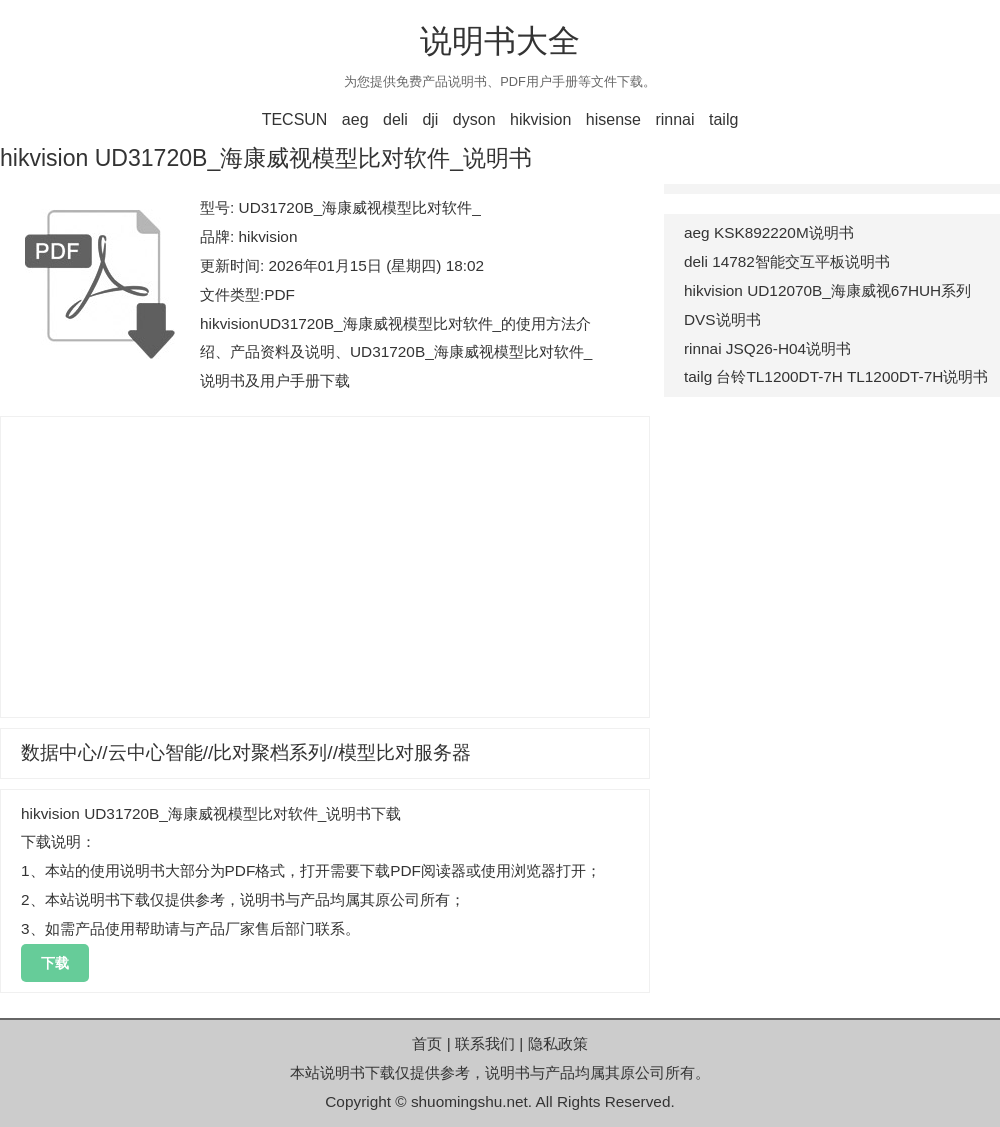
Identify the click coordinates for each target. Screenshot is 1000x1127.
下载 (55, 963)
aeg (355, 119)
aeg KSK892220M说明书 (769, 232)
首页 (427, 1043)
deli (395, 119)
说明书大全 (500, 41)
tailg (723, 119)
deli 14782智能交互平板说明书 (787, 261)
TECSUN (295, 119)
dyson (474, 119)
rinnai (674, 119)
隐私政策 (558, 1043)
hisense (613, 119)
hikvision (540, 119)
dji (430, 119)
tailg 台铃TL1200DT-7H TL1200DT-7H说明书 (836, 376)
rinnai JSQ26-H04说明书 (767, 348)
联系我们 (485, 1043)
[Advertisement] (325, 567)
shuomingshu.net (469, 1101)
